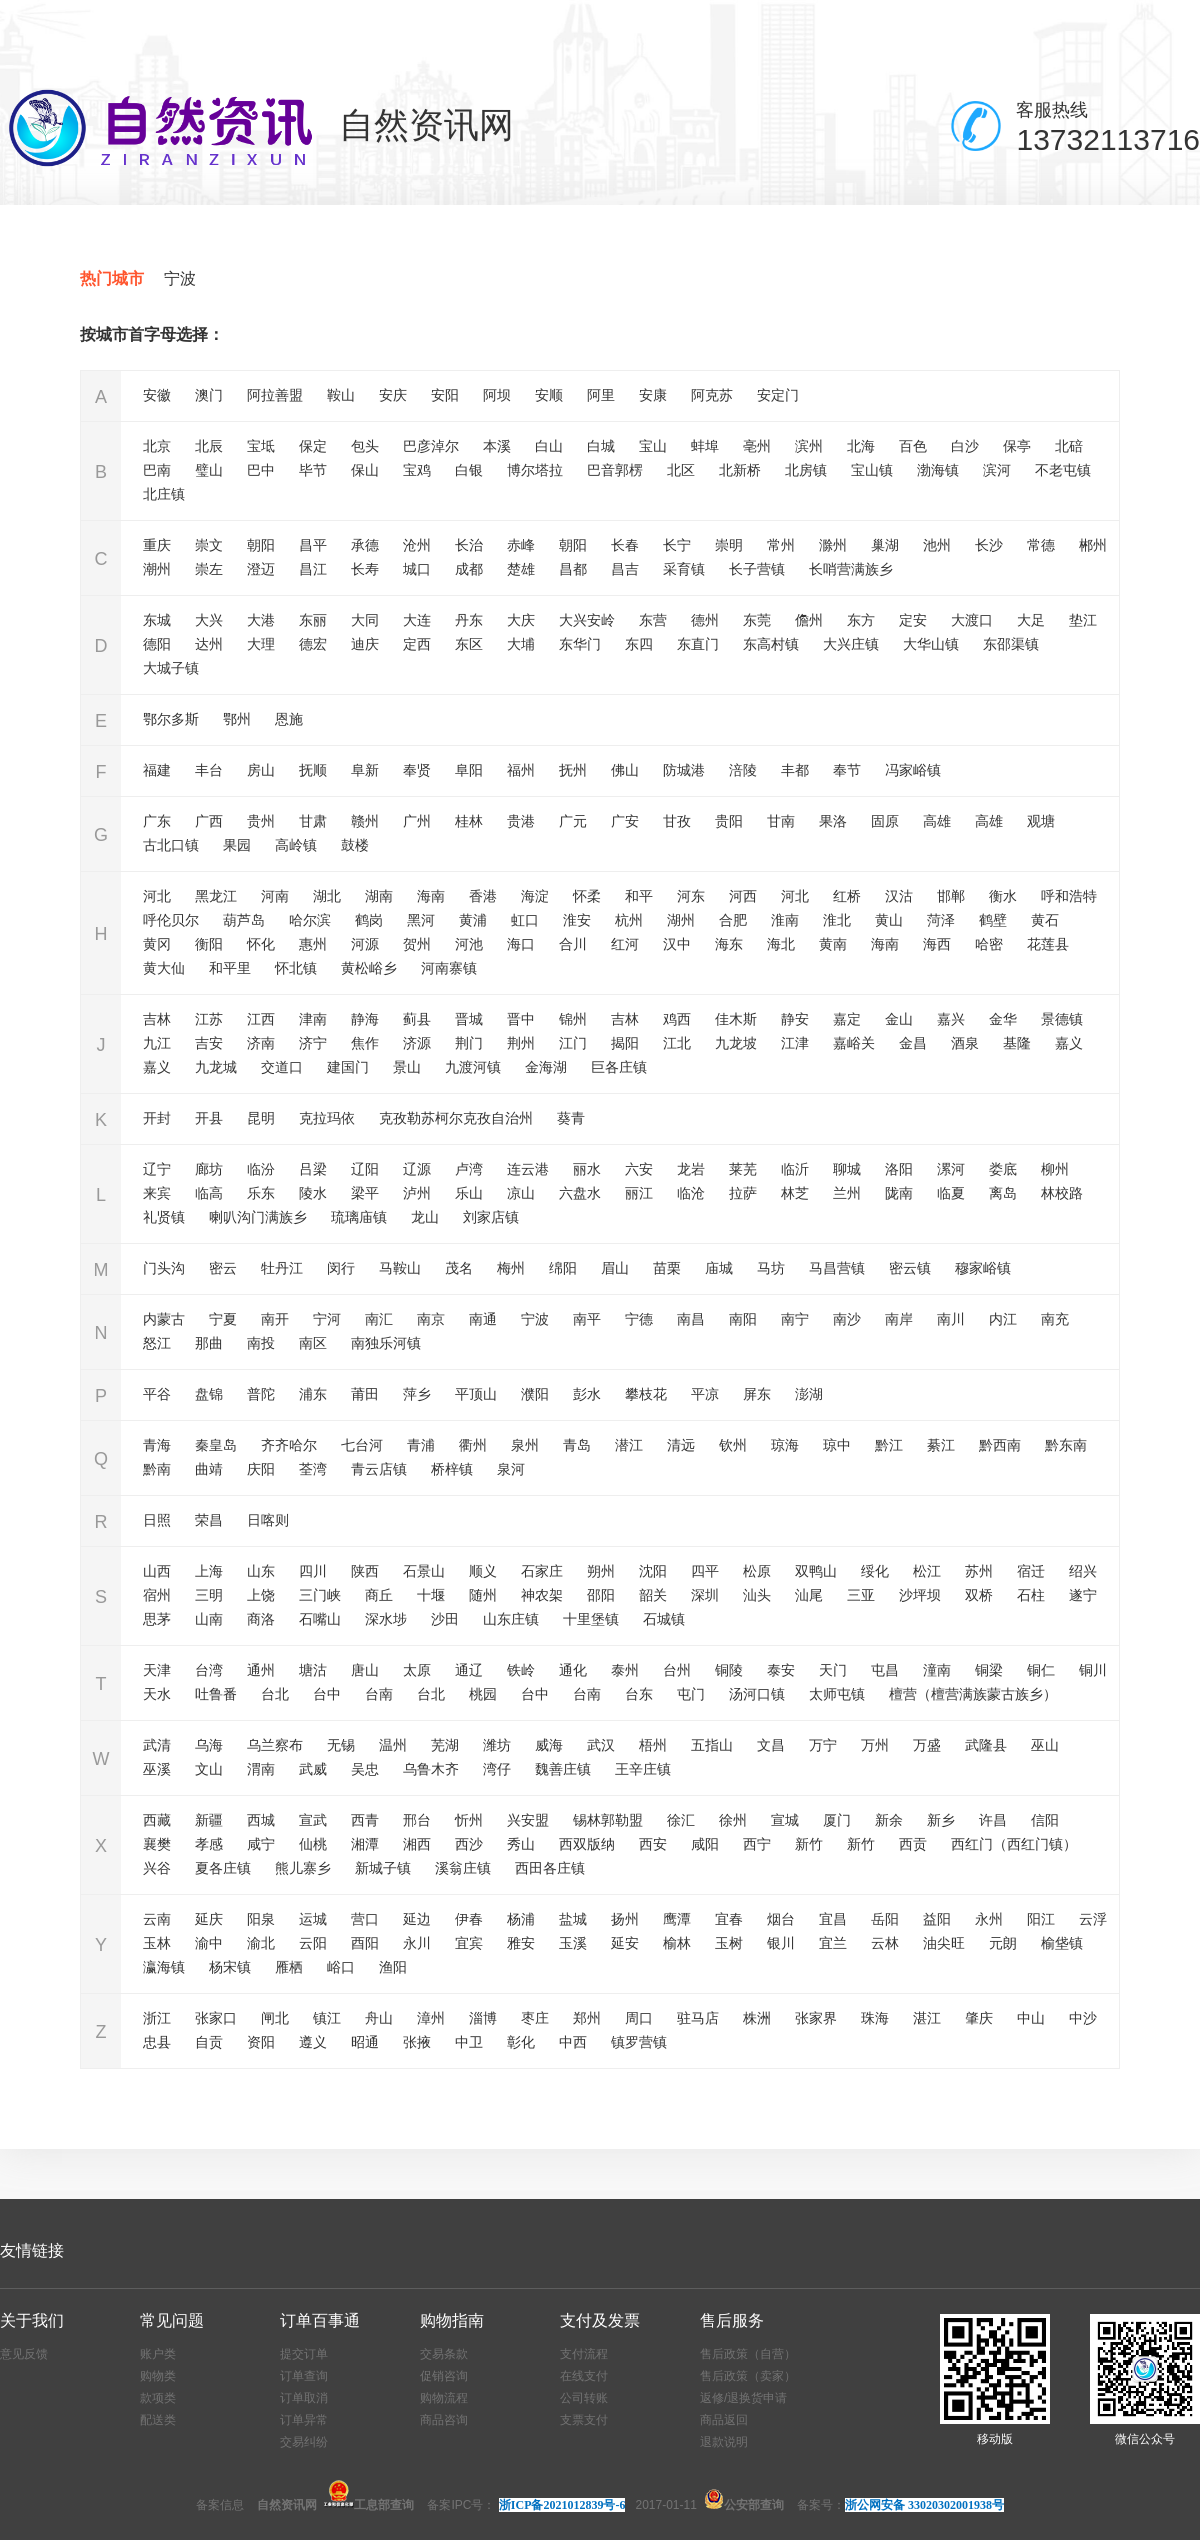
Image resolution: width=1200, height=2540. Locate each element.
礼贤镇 (164, 1217)
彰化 (521, 2042)
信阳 (1045, 1820)
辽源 (417, 1169)
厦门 (837, 1820)
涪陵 (743, 770)
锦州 (573, 1019)
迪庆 (365, 644)
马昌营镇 (837, 1268)
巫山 (1045, 1745)
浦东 (313, 1394)
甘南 (781, 821)
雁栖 (289, 1967)
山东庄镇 (511, 1619)
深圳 (705, 1595)
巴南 (157, 470)
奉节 (847, 770)
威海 (549, 1745)
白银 (469, 470)
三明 (209, 1595)
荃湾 (313, 1469)
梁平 (365, 1193)
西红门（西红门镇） (1014, 1844)
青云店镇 (379, 1469)
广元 (573, 821)
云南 (157, 1919)
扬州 (625, 1919)
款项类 (158, 2398)
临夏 (951, 1193)
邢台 (417, 1820)
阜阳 (469, 770)
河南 (275, 896)
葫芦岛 (244, 920)
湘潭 (365, 1844)
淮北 (837, 920)
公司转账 (584, 2398)
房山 (261, 770)
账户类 (158, 2354)
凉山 (521, 1193)
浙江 (157, 2018)
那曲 (209, 1343)
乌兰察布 (275, 1745)
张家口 (216, 2018)
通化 (573, 1670)
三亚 (861, 1595)
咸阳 (705, 1844)
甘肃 (313, 821)
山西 (157, 1571)
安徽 (157, 395)
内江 (1003, 1319)
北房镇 (806, 470)
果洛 (833, 821)
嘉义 (1069, 1043)
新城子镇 (383, 1868)
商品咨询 (444, 2420)
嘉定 (847, 1019)
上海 (209, 1571)
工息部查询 (369, 2505)
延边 (417, 1919)
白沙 (965, 446)
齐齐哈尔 (289, 1445)
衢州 (473, 1445)
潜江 (629, 1445)
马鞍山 (400, 1268)
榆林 (677, 1943)
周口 (639, 2018)
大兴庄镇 (851, 644)
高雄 (937, 821)
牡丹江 (282, 1268)
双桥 (979, 1595)
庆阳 (261, 1469)
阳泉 (261, 1919)
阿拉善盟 (275, 395)
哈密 (989, 944)
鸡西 (677, 1019)
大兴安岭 (587, 620)
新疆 (209, 1820)
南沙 (847, 1319)
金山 (899, 1019)
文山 (209, 1769)
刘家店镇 (491, 1217)
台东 (639, 1694)
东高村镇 (771, 644)
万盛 (927, 1745)
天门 (833, 1670)
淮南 (785, 920)
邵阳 (601, 1595)
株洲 (757, 2018)
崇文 (209, 545)
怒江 (157, 1343)
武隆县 (986, 1745)
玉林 (157, 1943)
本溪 (497, 446)
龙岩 (691, 1169)
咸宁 (261, 1844)
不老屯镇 (1063, 470)
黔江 (889, 1445)
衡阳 (209, 944)
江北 (677, 1043)
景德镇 (1062, 1019)
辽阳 (365, 1169)
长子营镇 (757, 569)
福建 (157, 770)
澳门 (209, 395)
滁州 (833, 545)
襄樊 (157, 1844)
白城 (601, 446)
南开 (275, 1319)
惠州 (313, 944)
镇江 (327, 2018)
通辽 (469, 1670)
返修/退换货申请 (743, 2398)
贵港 (521, 821)
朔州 (601, 1571)
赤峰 (521, 545)
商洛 (261, 1619)
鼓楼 (355, 845)
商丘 (379, 1595)
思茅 (157, 1619)
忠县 (157, 2042)
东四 (639, 644)
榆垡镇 (1062, 1943)
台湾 (209, 1670)
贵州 (261, 821)
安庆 (393, 395)
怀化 (261, 944)
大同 (365, 620)
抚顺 (313, 770)
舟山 (379, 2018)
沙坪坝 (920, 1595)
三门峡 (320, 1595)
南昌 (691, 1319)
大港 (261, 620)
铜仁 (1041, 1670)
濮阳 (535, 1394)
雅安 (521, 1943)
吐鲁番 (216, 1694)
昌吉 (625, 569)
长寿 (365, 569)
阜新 (365, 770)
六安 (639, 1169)
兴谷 (157, 1868)
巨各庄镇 (619, 1067)
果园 (237, 845)
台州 (677, 1670)
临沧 (691, 1193)
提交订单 (304, 2354)
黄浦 (473, 920)
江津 (795, 1043)
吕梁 (313, 1169)
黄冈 (157, 944)
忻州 (469, 1820)
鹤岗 (369, 920)
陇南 (899, 1193)
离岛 (1003, 1193)
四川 (313, 1571)
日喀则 (268, 1520)
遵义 (313, 2042)
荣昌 (209, 1520)
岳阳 (885, 1919)
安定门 (778, 395)
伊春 (469, 1919)
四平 (705, 1571)
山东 (261, 1571)
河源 (365, 944)
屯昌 (885, 1670)
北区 (681, 470)
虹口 (525, 920)
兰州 (847, 1193)
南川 (951, 1319)
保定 (313, 446)
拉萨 (743, 1193)
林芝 (795, 1193)
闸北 (275, 2018)
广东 (157, 821)
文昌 (771, 1745)
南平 (587, 1319)
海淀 (535, 896)
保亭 (1017, 446)
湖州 (681, 920)
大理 (261, 644)
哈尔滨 (310, 920)
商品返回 (724, 2420)
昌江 (313, 569)
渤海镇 (938, 470)
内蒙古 (164, 1319)
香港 (483, 896)
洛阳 (899, 1169)
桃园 (483, 1694)
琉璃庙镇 (359, 1217)
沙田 (445, 1619)
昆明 (261, 1118)
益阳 (937, 1919)
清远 (681, 1445)
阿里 (601, 395)
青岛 (577, 1445)
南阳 (743, 1319)
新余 (889, 1820)
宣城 (785, 1820)
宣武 (313, 1820)
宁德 (639, 1319)
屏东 (757, 1394)
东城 (157, 620)
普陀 (261, 1394)
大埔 (521, 644)
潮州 (157, 569)
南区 (313, 1343)
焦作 (365, 1043)
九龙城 (216, 1067)
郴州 (1093, 545)
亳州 (757, 446)
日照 (157, 1520)
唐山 (365, 1670)
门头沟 (164, 1268)
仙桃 (313, 1844)
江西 (261, 1019)
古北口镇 (171, 845)
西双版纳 (587, 1844)
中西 (573, 2042)
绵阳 (563, 1268)
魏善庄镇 (563, 1769)
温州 (393, 1745)
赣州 (365, 821)
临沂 (795, 1169)
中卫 (469, 2042)
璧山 (209, 470)
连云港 (528, 1169)
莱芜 (743, 1169)
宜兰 (833, 1943)
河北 (157, 896)
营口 (365, 1919)
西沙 (469, 1844)
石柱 (1031, 1595)
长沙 (989, 545)
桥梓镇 (452, 1469)
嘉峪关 (854, 1043)
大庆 (521, 620)
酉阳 (365, 1943)
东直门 (698, 644)
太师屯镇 (837, 1694)
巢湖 (885, 545)
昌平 (313, 545)
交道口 (282, 1067)
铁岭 (521, 1670)
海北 (781, 944)
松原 (757, 1571)
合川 (573, 944)
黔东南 (1066, 1445)
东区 (469, 644)
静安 (795, 1019)
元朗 (1003, 1943)
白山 (549, 446)
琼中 (837, 1445)
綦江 (941, 1445)
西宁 (757, 1844)
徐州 (733, 1820)
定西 (417, 644)
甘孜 (677, 821)
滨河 (997, 470)
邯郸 (951, 896)
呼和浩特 (1069, 896)
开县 (209, 1118)
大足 (1031, 620)
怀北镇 (296, 968)
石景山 (424, 1571)
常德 (1041, 545)
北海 (861, 446)
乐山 (469, 1193)
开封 (157, 1118)
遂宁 (1083, 1595)
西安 (653, 1844)
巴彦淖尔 (431, 446)
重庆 (157, 545)
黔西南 (1000, 1445)
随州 (483, 1595)
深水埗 (386, 1619)
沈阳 (653, 1571)
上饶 (261, 1595)
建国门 (348, 1067)
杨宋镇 (230, 1967)
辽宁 (157, 1169)
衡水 (1003, 896)
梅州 (511, 1268)
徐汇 (681, 1820)
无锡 (341, 1745)
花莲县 (1048, 944)
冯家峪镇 (913, 770)
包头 (365, 446)
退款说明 (724, 2442)
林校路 (1062, 1193)
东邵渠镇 (1011, 644)
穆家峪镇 (983, 1268)
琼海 (785, 1445)
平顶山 (476, 1394)
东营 (653, 620)
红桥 (847, 896)
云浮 (1093, 1919)
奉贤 (417, 770)
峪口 (341, 1967)
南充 (1055, 1319)
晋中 (521, 1019)
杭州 (629, 920)
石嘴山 (320, 1619)
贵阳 (729, 821)
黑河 (421, 920)
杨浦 (521, 1919)
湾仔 (497, 1769)
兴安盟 (528, 1820)
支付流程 (584, 2354)
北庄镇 (164, 494)
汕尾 (809, 1595)
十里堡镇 (591, 1619)
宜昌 (833, 1919)
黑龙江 (216, 896)
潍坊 (497, 1745)
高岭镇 (296, 845)
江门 (573, 1043)
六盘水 (580, 1193)
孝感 (209, 1844)
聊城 (847, 1169)
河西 (743, 896)
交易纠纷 (304, 2442)
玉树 (729, 1943)
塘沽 (313, 1670)
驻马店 (698, 2018)
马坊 (771, 1268)
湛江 (927, 2018)
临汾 (261, 1169)
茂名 (459, 1268)
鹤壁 (993, 920)
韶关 (653, 1595)
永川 (417, 1943)
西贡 (913, 1844)
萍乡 (417, 1394)
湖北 (327, 896)
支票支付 (584, 2420)
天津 (157, 1670)
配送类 (158, 2420)
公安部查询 (754, 2505)
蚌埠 (705, 446)
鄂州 (237, 719)
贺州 (417, 944)
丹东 (469, 620)
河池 (469, 944)
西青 (365, 1820)
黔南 (157, 1469)
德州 (705, 620)
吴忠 (365, 1769)
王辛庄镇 (643, 1769)
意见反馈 (24, 2354)
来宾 (157, 1193)
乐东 (261, 1193)
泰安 (781, 1670)
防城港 (684, 770)
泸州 (417, 1193)
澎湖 (809, 1394)
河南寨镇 (449, 968)
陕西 (365, 1571)
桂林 (469, 821)
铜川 (1093, 1670)
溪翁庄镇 (463, 1868)
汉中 (677, 944)
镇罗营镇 (639, 2042)
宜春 (729, 1919)
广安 (625, 821)
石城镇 (664, 1619)
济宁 (313, 1043)
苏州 (979, 1571)
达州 (209, 644)
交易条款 (444, 2354)
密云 (223, 1268)
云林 (885, 1943)
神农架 (542, 1595)
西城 (261, 1820)
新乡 (941, 1820)
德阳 (157, 644)
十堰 (431, 1595)
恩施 (289, 719)
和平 (639, 896)
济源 (417, 1043)
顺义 (483, 1571)
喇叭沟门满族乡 (258, 1217)
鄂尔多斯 (171, 719)
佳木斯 (736, 1019)
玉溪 (573, 1943)
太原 (417, 1670)
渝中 (209, 1943)
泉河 (511, 1469)
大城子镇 (171, 668)
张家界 (816, 2018)
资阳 (261, 2042)
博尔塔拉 (535, 470)
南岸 (899, 1319)
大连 (417, 620)
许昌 (993, 1820)
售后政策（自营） (748, 2354)
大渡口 (972, 620)
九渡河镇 (473, 1067)
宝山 (653, 446)
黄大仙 (164, 968)
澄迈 (261, 569)
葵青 (571, 1118)
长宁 (677, 545)
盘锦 (209, 1394)
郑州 (587, 2018)
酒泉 (965, 1043)
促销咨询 (444, 2376)
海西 (937, 944)
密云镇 (910, 1268)
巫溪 (157, 1769)
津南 (313, 1019)
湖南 (379, 896)
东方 (861, 620)
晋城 (469, 1019)
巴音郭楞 (615, 470)
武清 (157, 1745)
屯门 (691, 1694)
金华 (1003, 1019)
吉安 (209, 1043)
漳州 (431, 2018)
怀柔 (587, 896)
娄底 (1003, 1169)
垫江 (1083, 620)
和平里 (230, 968)
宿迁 (1031, 1571)
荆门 (469, 1043)
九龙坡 (736, 1043)
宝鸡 (417, 470)
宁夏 (223, 1319)
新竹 (809, 1844)
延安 (625, 1943)
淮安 (577, 920)
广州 (417, 821)
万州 (875, 1745)
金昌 (913, 1043)
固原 (885, 821)
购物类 (158, 2376)
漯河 (951, 1169)
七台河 (362, 1445)
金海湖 (546, 1067)
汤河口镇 (757, 1694)
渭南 (261, 1769)
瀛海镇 (164, 1967)
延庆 (209, 1919)
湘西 (417, 1844)
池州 (937, 545)
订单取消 (304, 2398)
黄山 (889, 920)
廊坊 (209, 1169)
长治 (469, 545)
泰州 (625, 1670)
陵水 (313, 1193)
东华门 (580, 644)
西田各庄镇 (550, 1868)
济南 (261, 1043)
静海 (365, 1019)
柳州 (1055, 1169)
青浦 (421, 1445)
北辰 (209, 446)
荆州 (521, 1043)
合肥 (733, 920)
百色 (913, 446)
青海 (157, 1445)
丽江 (639, 1193)
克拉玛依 (327, 1118)
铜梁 (989, 1670)
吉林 (157, 1019)
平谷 (157, 1394)
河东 (691, 896)
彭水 (587, 1394)
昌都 (573, 569)
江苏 (209, 1019)
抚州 (573, 770)
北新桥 (740, 470)
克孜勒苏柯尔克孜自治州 (456, 1118)
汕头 (757, 1595)
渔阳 (393, 1967)
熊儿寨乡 (303, 1868)
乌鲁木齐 (431, 1769)
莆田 (365, 1394)
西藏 (157, 1820)
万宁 (823, 1745)
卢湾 (469, 1169)
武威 (313, 1769)
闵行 (341, 1268)
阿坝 (497, 395)
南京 (431, 1319)
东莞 (757, 620)
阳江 (1041, 1919)
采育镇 (684, 569)
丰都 (795, 770)
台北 (275, 1694)
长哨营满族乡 (851, 569)
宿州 (157, 1595)
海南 (431, 896)
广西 (209, 821)
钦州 (733, 1445)
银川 (781, 1943)
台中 (327, 1694)
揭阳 (625, 1043)
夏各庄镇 (223, 1868)
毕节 (313, 470)
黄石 (1045, 920)
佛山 (625, 770)
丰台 (209, 770)
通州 (261, 1670)
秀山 (521, 1844)
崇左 (209, 569)
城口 (417, 569)
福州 (521, 770)
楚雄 (521, 569)
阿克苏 (712, 395)
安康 (653, 395)
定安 (913, 620)
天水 (157, 1694)
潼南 (937, 1670)
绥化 (875, 1571)
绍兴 (1083, 1571)
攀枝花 (646, 1394)
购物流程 (444, 2398)
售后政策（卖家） (748, 2376)
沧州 (417, 545)
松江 (927, 1571)
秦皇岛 (216, 1445)
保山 (365, 470)
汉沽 (899, 896)
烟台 (781, 1919)
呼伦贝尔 (171, 920)
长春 (625, 545)
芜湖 (445, 1745)
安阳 (445, 395)
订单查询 (304, 2376)
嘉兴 (951, 1019)
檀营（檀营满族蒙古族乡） (973, 1694)
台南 (379, 1694)
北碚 (1069, 446)
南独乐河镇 (386, 1343)
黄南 (833, 944)
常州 (781, 545)
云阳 (313, 1943)
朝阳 (261, 545)
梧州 (653, 1745)
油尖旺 (944, 1943)
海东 (729, 944)
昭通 (365, 2042)
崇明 (729, 545)
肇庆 (979, 2018)
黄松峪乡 (369, 968)
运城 (313, 1919)
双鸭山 (816, 1571)
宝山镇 (872, 470)
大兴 (209, 620)
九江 (157, 1043)
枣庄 (535, 2018)
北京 (157, 446)
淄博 (483, 2018)
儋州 (809, 620)
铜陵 (729, 1670)
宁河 (327, 1319)
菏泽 (941, 920)
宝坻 (261, 446)
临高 (209, 1193)
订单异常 (304, 2420)
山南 (209, 1619)
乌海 (209, 1745)
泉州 (525, 1445)
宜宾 (469, 1943)
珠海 (875, 2018)
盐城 (573, 1919)
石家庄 (542, 1571)
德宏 (313, 644)
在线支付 (584, 2376)
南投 (261, 1343)
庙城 (719, 1268)
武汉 (601, 1745)
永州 (989, 1919)
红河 (625, 944)
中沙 (1083, 2018)
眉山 (615, 1268)
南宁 (795, 1319)
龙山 (425, 1217)
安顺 (549, 395)
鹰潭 (677, 1919)
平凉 (705, 1394)
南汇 (379, 1319)
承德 (365, 545)
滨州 (809, 446)
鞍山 (341, 395)
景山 (407, 1067)
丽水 (587, 1169)
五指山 (712, 1745)
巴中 (261, 470)
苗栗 (667, 1268)
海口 (521, 944)
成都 (469, 569)
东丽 (313, 620)
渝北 (261, 1943)
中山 (1031, 2018)
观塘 (1041, 821)
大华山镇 (931, 644)
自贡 (209, 2042)
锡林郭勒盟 (608, 1820)
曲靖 (209, 1469)
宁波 (180, 278)
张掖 (417, 2042)
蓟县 (417, 1019)
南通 (483, 1319)
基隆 (1017, 1043)
